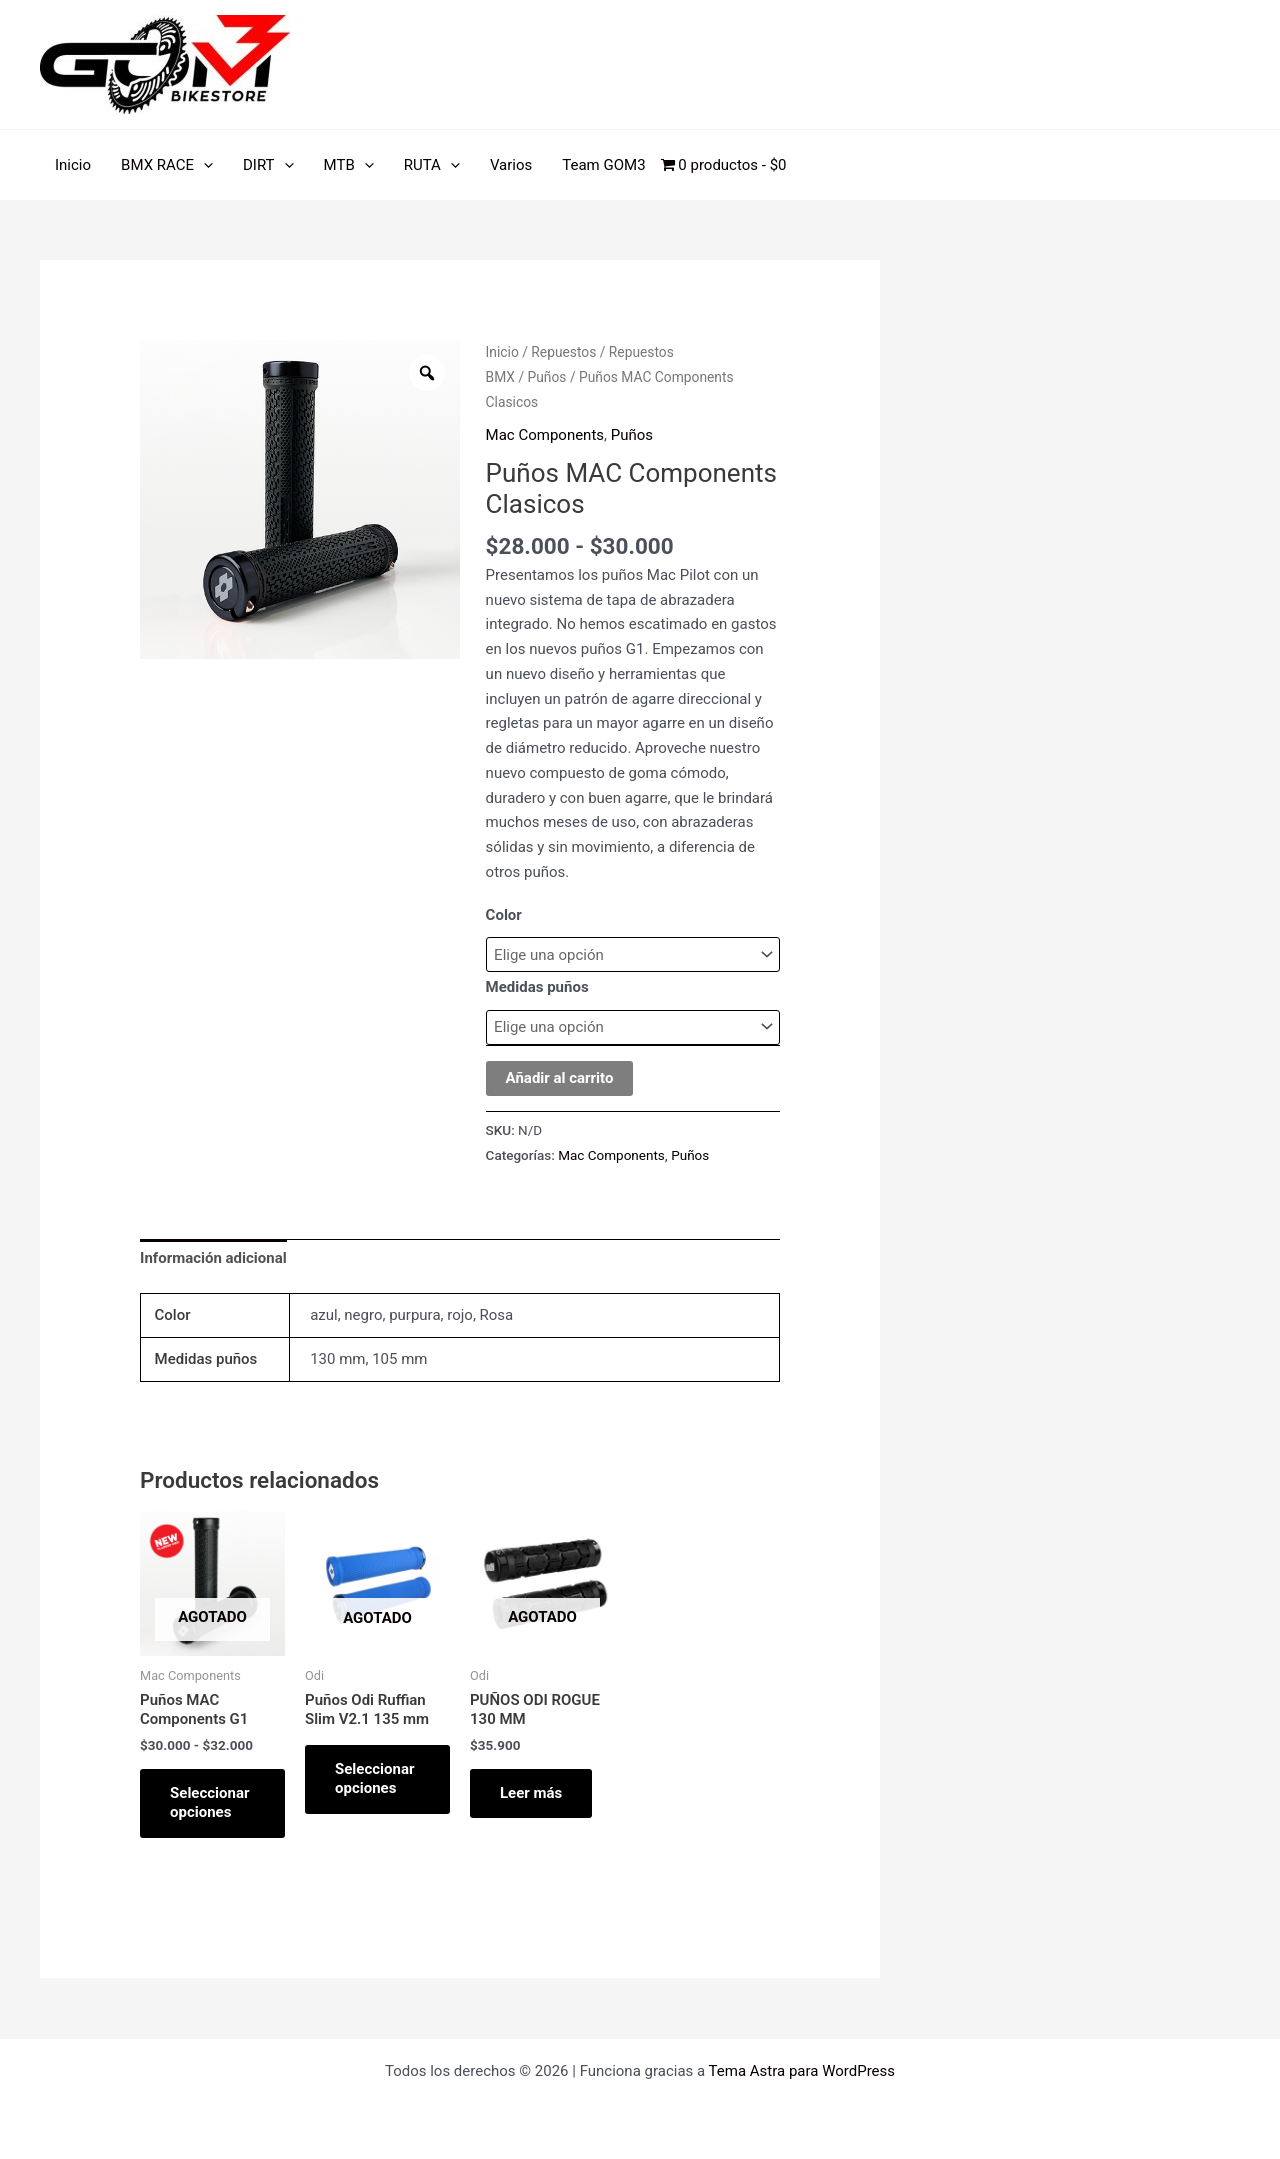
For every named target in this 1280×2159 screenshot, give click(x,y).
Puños (547, 377)
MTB (349, 165)
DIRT (268, 165)
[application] (203, 165)
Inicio (73, 165)
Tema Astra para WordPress (802, 2071)
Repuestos (563, 352)
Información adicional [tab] (213, 1258)
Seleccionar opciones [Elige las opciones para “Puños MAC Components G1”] (209, 1803)
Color (504, 915)
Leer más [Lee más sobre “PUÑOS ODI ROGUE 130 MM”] (531, 1793)
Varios (511, 165)
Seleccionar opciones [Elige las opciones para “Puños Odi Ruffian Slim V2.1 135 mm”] (374, 1779)
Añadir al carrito (560, 1078)
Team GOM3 (603, 165)
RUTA (432, 165)
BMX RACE (167, 165)
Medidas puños (537, 987)
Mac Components (545, 435)
